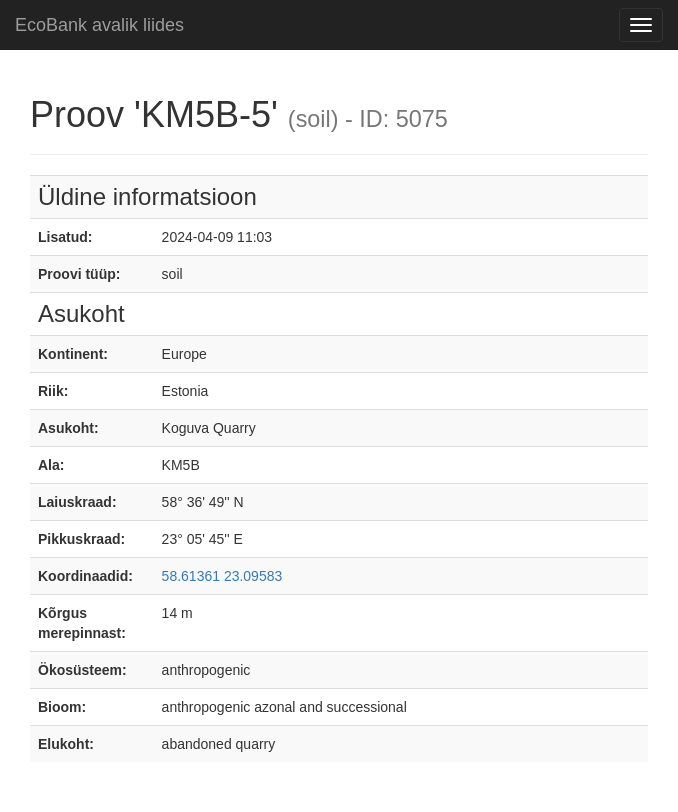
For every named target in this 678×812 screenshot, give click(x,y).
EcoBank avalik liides (99, 25)
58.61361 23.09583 (222, 576)
